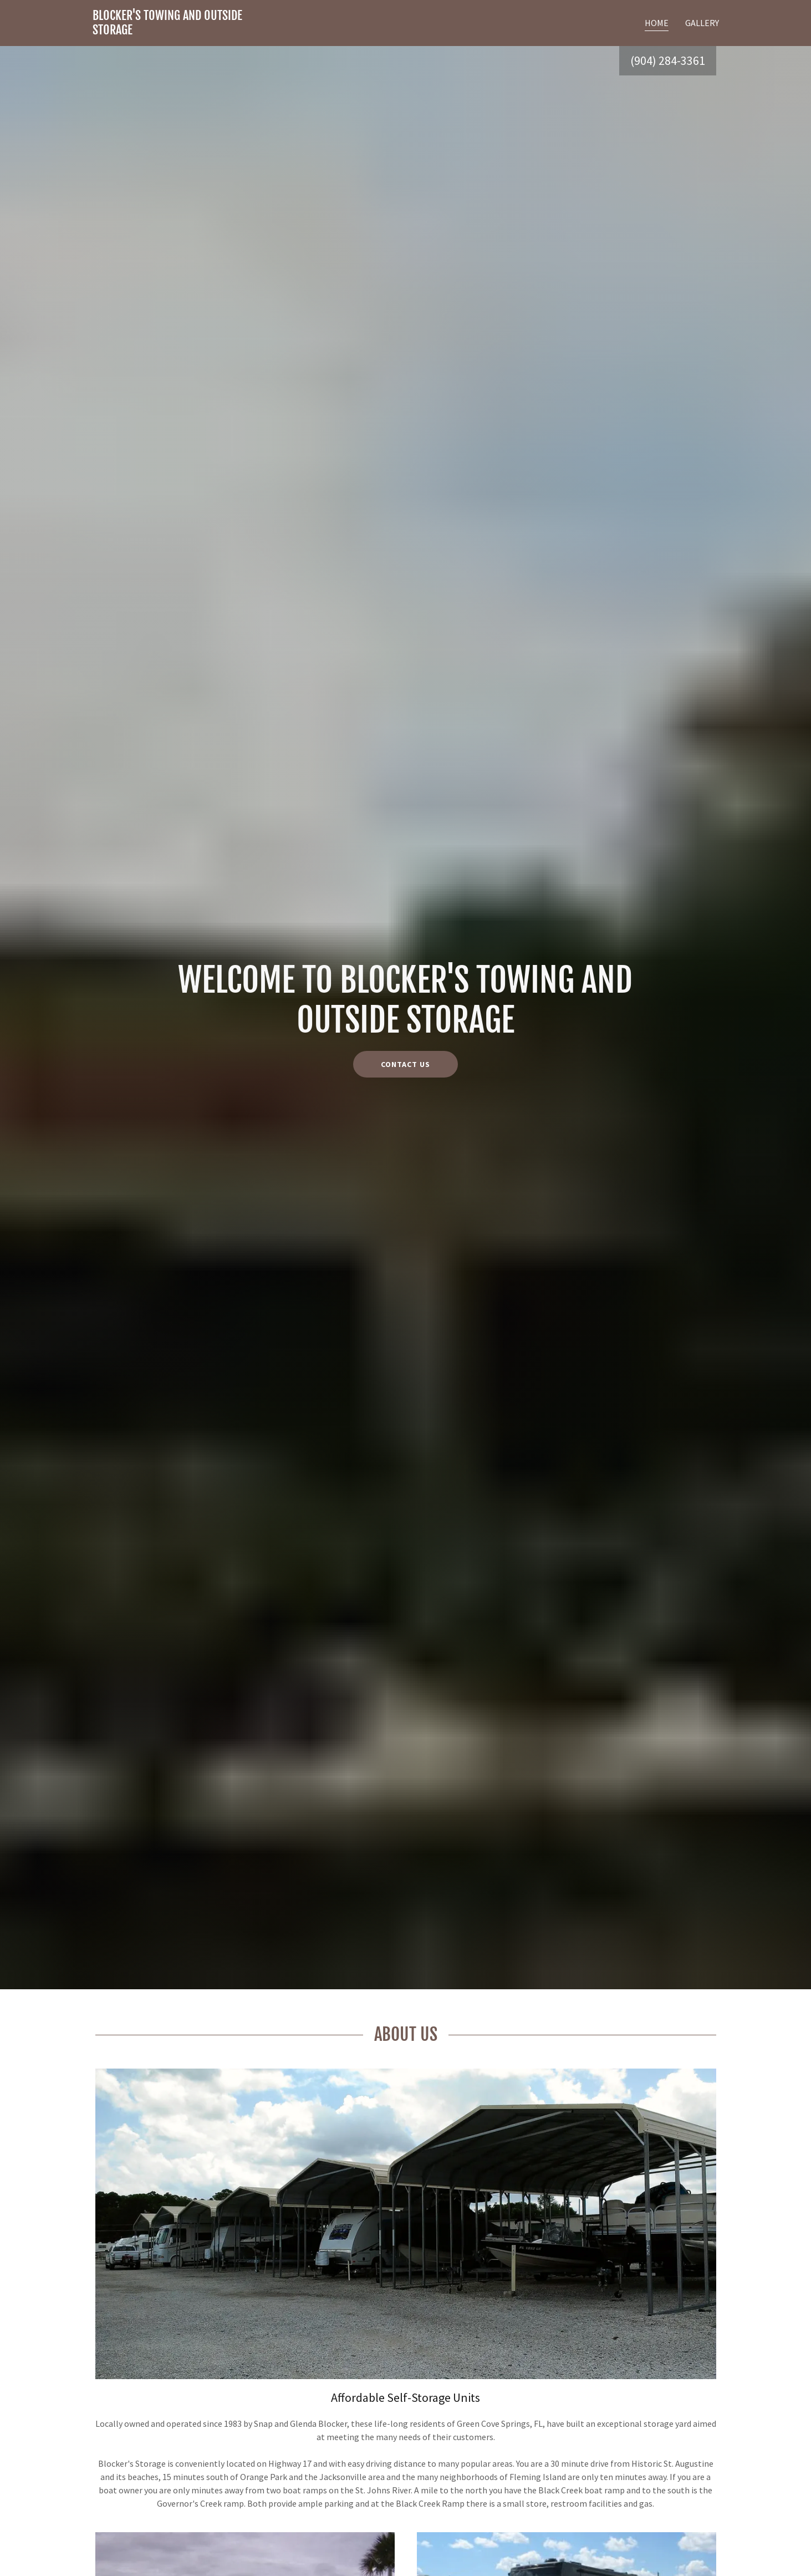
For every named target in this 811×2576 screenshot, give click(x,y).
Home (657, 22)
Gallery (702, 22)
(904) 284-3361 (667, 60)
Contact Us (405, 1064)
